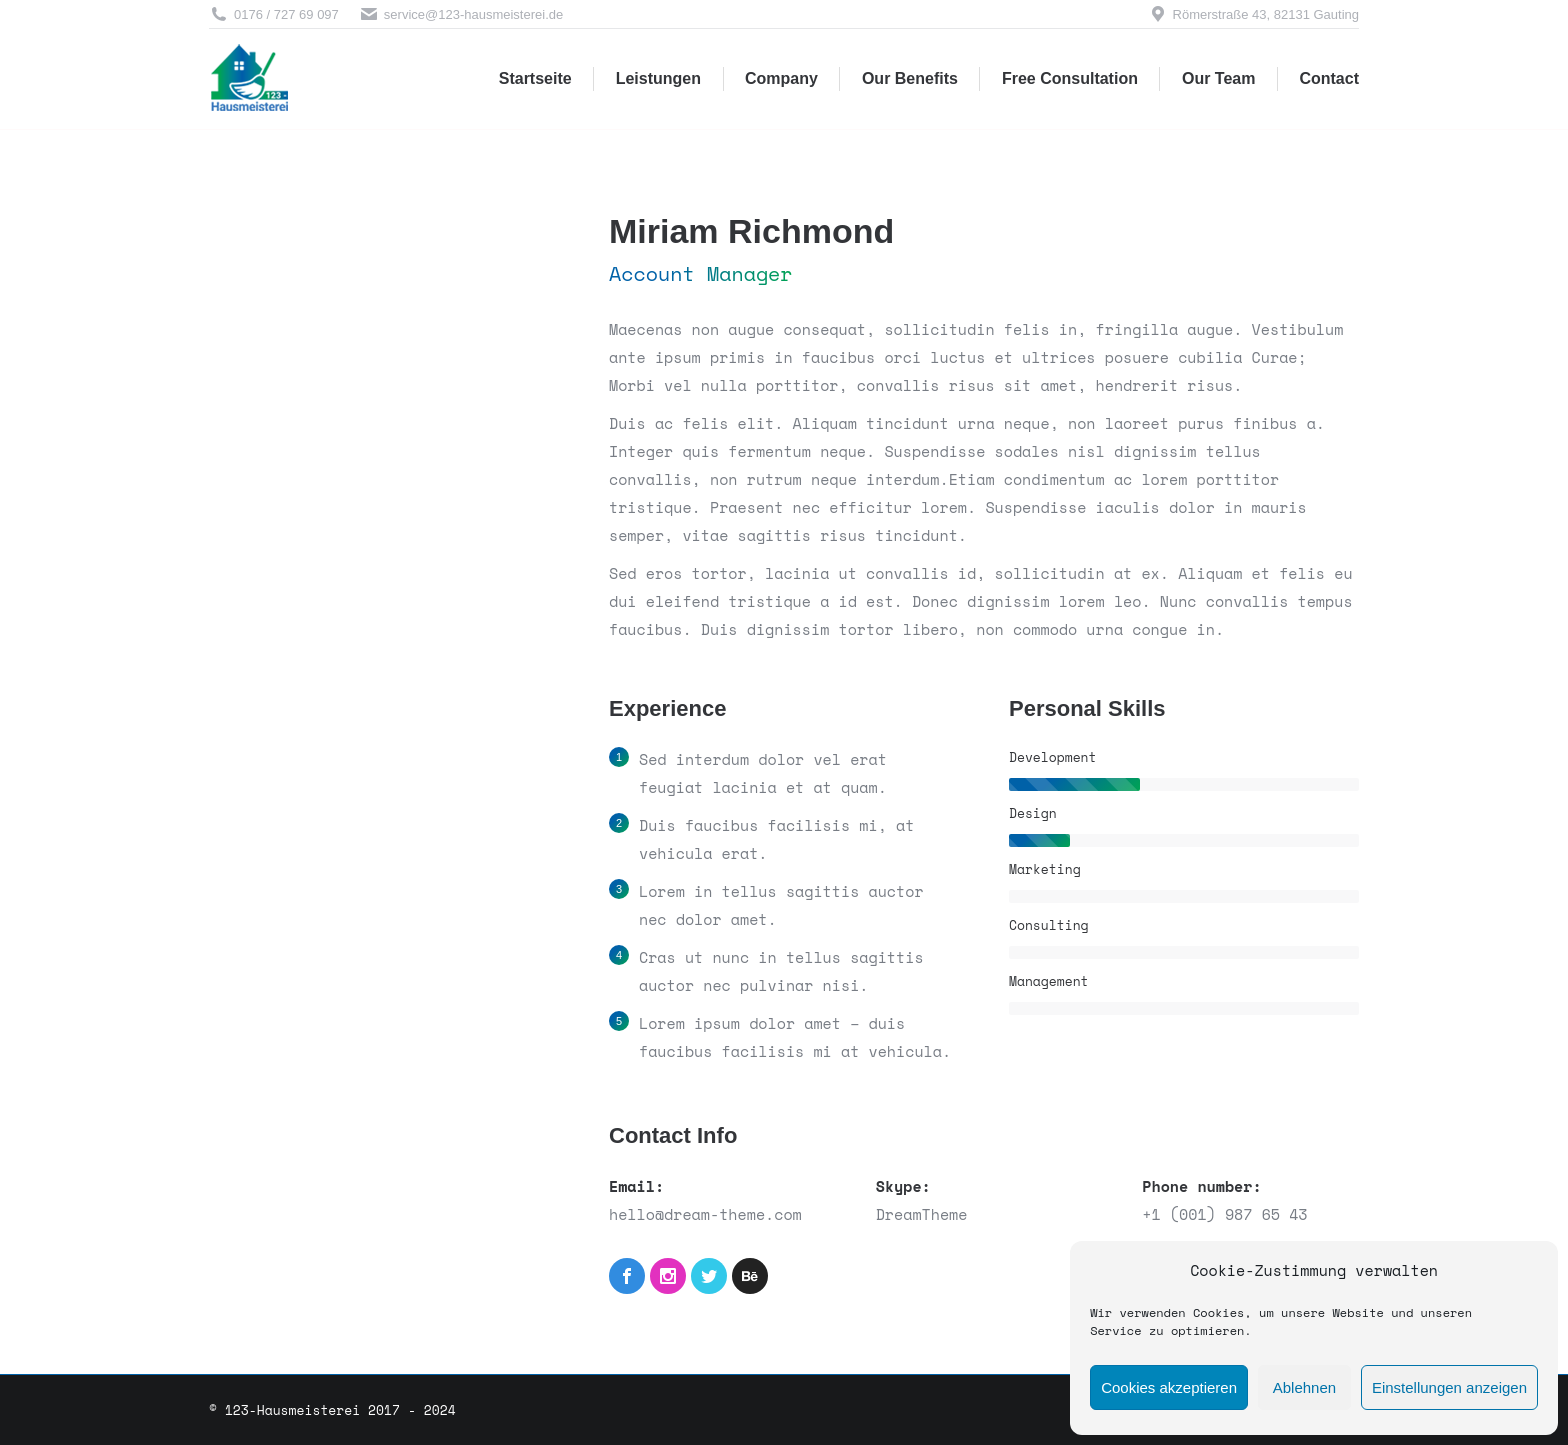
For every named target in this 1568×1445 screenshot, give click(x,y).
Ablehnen (1304, 1387)
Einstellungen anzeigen (1449, 1387)
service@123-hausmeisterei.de (461, 14)
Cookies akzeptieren (1169, 1387)
